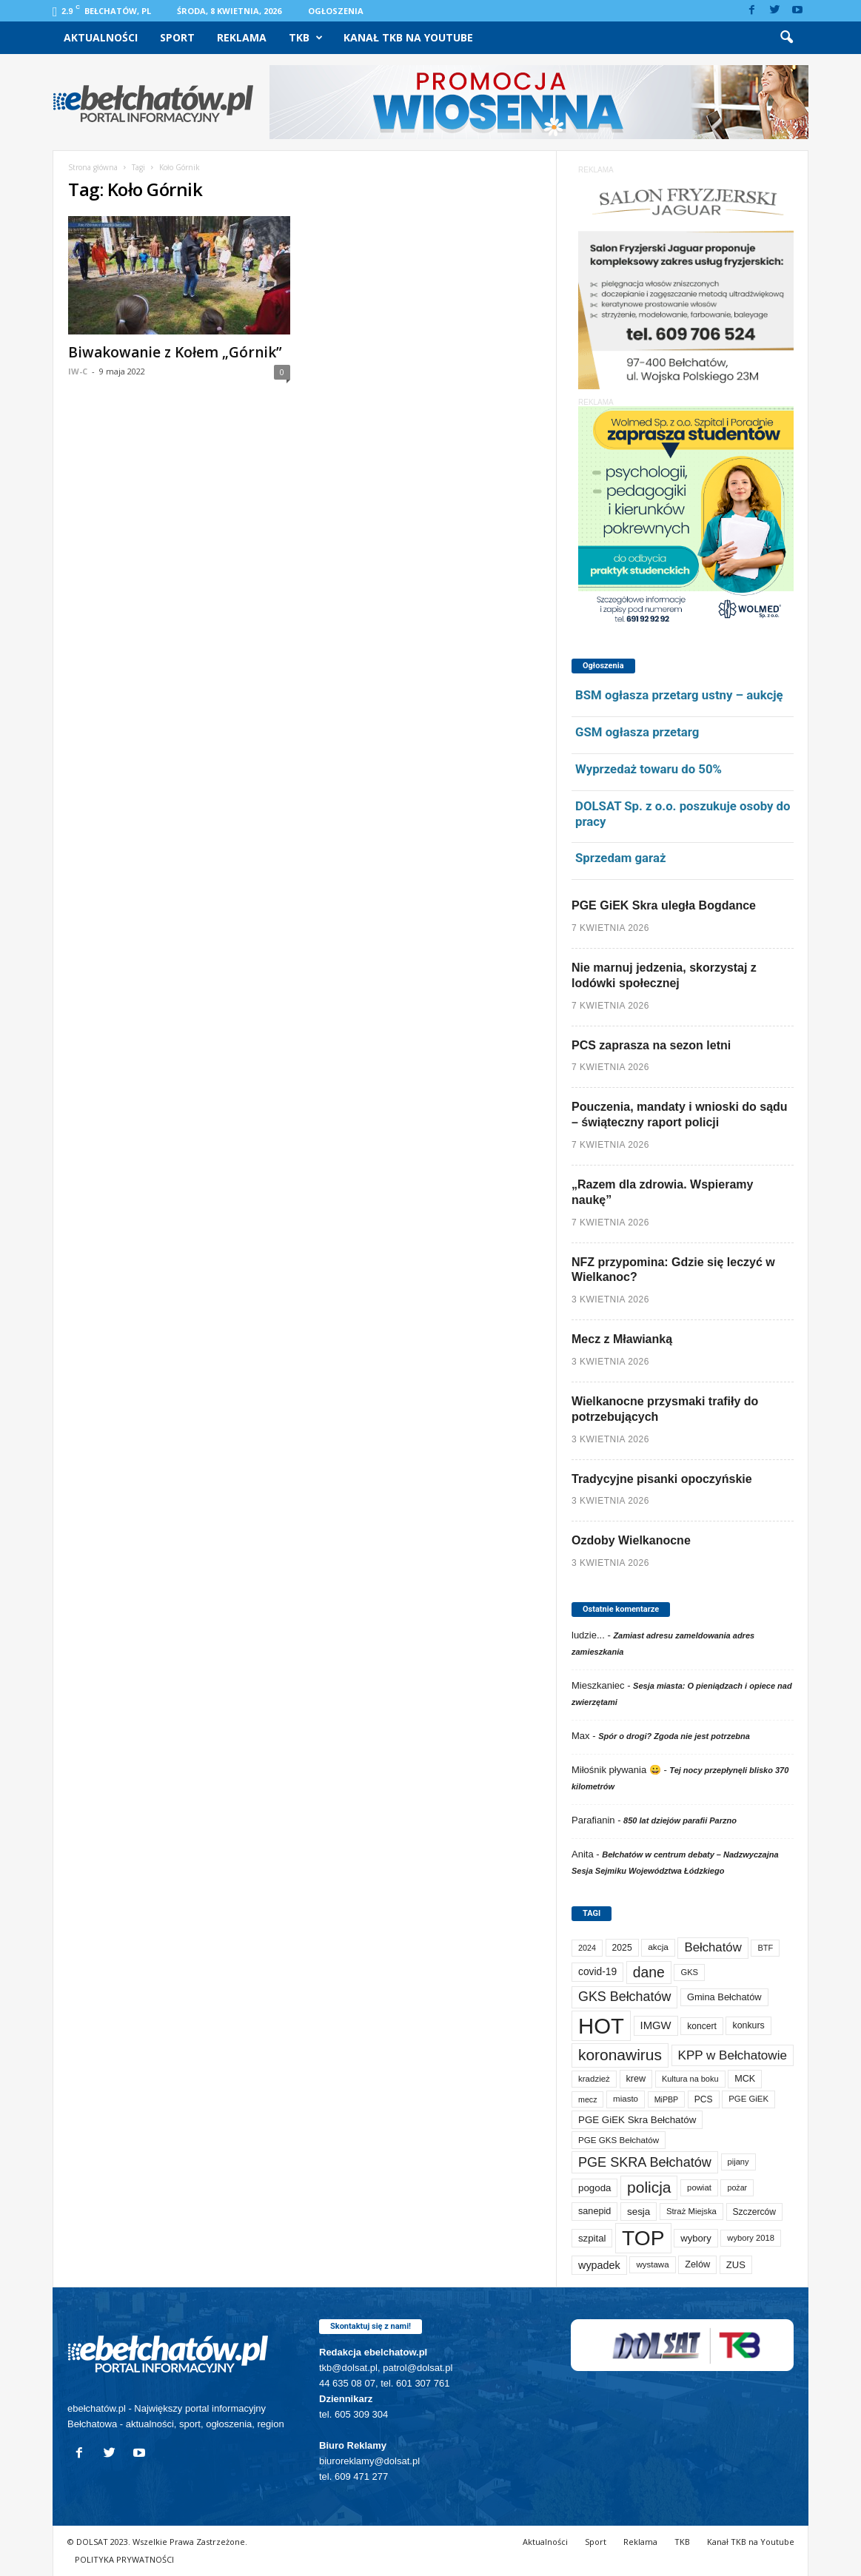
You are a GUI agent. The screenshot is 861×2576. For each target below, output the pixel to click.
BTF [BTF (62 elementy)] (765, 1947)
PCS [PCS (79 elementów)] (703, 2099)
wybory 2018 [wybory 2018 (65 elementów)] (750, 2237)
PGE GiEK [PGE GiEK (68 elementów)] (748, 2098)
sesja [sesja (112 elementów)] (638, 2211)
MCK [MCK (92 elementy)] (744, 2079)
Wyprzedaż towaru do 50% (648, 768)
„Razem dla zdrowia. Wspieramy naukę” (662, 1192)
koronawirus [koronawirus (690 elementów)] (620, 2054)
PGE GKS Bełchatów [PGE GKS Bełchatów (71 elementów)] (618, 2140)
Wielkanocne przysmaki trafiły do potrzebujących (665, 1409)
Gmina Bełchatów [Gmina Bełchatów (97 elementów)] (724, 1996)
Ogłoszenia (336, 10)
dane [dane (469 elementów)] (649, 1972)
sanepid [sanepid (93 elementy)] (594, 2211)
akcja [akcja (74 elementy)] (658, 1947)
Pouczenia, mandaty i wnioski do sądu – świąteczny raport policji (680, 1114)
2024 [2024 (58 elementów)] (587, 1947)
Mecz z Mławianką (622, 1339)
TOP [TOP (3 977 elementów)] (643, 2238)
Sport (177, 37)
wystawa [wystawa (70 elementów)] (652, 2264)
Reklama (242, 37)
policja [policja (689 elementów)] (649, 2187)
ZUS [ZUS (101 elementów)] (736, 2264)
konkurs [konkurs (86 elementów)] (748, 2025)
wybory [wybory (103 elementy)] (695, 2238)
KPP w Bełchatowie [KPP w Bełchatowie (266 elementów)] (732, 2055)
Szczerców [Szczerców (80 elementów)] (754, 2212)
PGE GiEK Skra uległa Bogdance (664, 905)
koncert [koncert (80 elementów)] (702, 2026)
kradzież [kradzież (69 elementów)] (594, 2078)
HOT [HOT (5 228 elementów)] (601, 2026)
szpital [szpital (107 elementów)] (592, 2238)
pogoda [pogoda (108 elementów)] (594, 2187)
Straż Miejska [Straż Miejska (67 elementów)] (691, 2211)
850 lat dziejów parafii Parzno (680, 1820)
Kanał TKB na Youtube (408, 37)
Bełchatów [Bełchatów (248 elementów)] (712, 1947)
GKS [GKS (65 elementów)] (689, 1972)
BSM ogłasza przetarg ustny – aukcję (679, 694)
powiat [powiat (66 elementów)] (699, 2187)
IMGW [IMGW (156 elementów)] (655, 2025)
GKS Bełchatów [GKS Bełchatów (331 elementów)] (624, 1996)
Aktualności (101, 37)
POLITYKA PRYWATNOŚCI (124, 2559)
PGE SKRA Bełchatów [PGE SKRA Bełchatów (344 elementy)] (644, 2162)
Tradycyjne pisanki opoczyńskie (662, 1479)
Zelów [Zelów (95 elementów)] (697, 2264)
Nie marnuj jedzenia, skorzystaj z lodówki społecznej (664, 975)
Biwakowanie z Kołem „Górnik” (175, 352)
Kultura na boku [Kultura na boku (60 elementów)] (690, 2078)
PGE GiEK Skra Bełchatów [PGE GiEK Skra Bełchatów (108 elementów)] (637, 2119)
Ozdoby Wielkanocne (631, 1540)
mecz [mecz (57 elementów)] (587, 2099)
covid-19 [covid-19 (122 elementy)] (597, 1971)
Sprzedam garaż (620, 857)
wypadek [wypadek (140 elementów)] (599, 2265)
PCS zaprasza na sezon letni (651, 1045)
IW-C (77, 371)
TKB (306, 37)
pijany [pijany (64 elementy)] (738, 2161)
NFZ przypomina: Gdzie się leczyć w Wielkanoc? (673, 1270)
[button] (786, 37)
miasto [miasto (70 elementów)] (625, 2098)
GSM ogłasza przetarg (637, 731)
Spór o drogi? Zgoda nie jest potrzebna (674, 1736)
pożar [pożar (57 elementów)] (737, 2187)
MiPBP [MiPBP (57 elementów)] (666, 2099)
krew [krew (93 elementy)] (636, 2079)
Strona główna (93, 167)
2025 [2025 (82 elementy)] (622, 1948)
